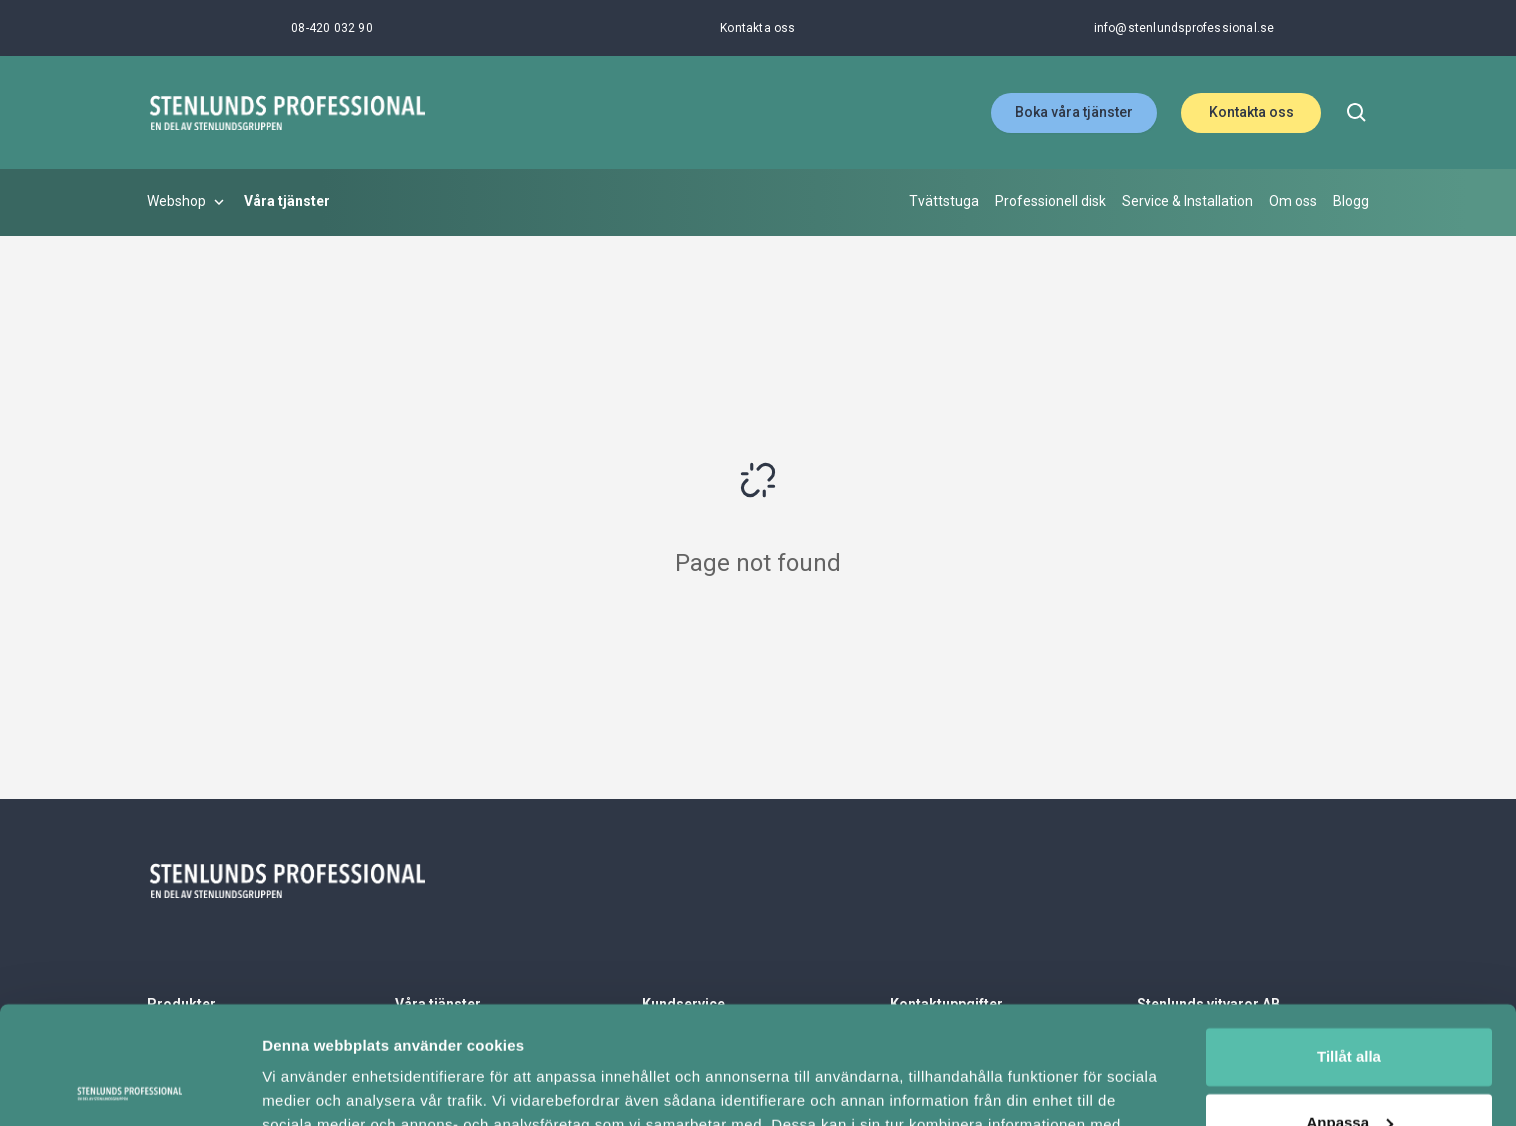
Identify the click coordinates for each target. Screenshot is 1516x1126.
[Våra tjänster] (287, 202)
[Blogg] (1351, 202)
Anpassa (1349, 1004)
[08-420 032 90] (332, 28)
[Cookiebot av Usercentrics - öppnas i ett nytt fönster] (129, 1087)
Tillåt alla (1349, 939)
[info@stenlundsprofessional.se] (1184, 28)
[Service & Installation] (1187, 202)
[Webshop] (187, 202)
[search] (1357, 113)
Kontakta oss (1251, 112)
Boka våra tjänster (1074, 112)
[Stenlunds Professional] (287, 112)
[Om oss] (1293, 202)
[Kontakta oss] (757, 28)
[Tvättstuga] (944, 202)
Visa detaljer (306, 1086)
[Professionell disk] (1050, 202)
